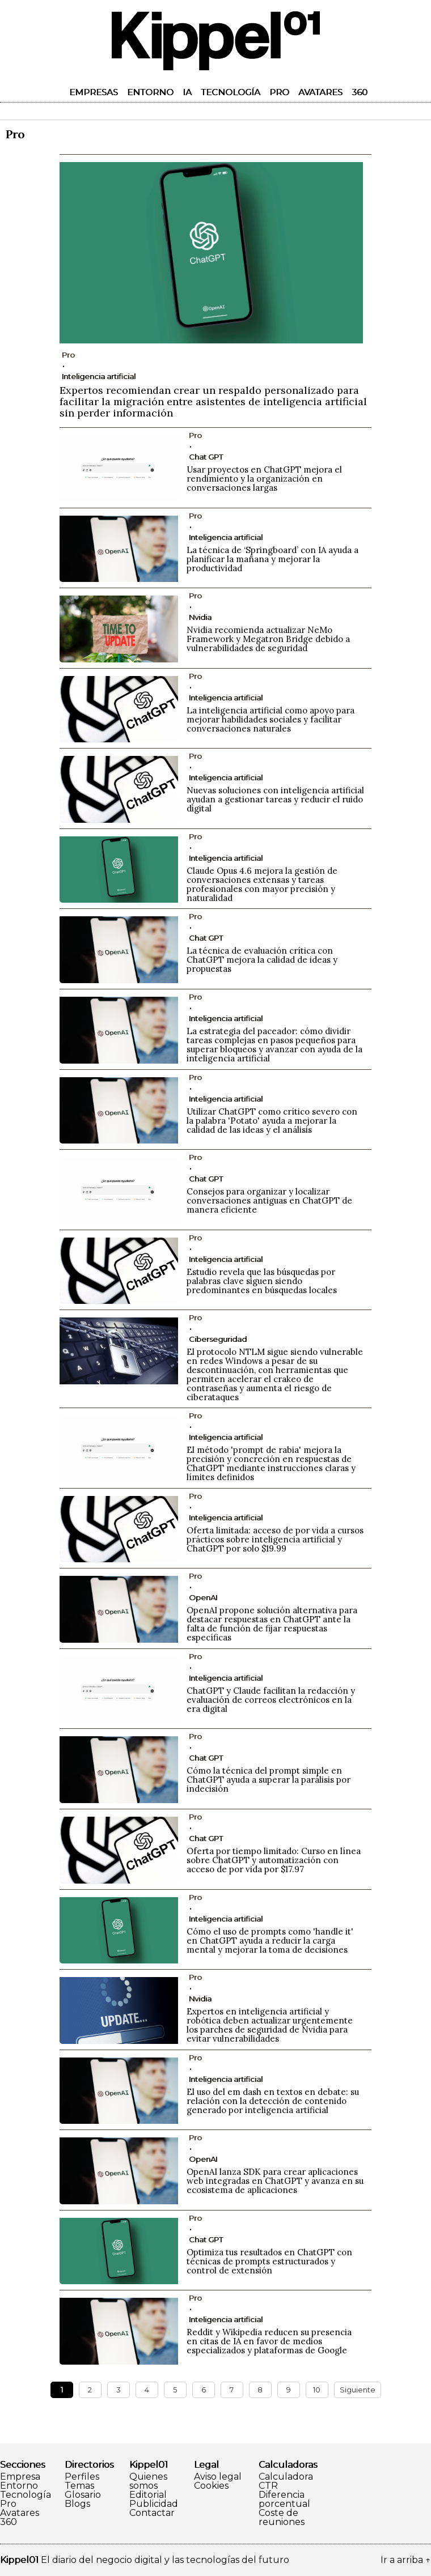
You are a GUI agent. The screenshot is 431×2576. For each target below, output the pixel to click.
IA (187, 92)
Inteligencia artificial (99, 376)
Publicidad (153, 2504)
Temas (79, 2485)
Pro (279, 92)
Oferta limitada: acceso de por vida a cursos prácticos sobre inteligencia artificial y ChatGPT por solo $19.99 (275, 1539)
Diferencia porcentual (284, 2499)
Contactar (152, 2513)
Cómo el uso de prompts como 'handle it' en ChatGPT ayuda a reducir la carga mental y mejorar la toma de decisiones (270, 1940)
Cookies (211, 2485)
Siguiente (357, 2389)
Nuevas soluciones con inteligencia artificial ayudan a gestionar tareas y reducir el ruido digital (275, 799)
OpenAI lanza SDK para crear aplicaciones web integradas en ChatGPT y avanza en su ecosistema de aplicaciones (275, 2180)
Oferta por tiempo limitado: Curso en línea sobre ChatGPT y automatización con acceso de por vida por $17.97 (274, 1860)
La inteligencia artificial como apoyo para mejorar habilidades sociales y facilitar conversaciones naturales (270, 719)
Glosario (83, 2495)
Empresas (93, 92)
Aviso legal (218, 2476)
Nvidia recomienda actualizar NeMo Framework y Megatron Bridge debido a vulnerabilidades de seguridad (268, 638)
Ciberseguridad (218, 1339)
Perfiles (82, 2476)
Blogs (77, 2504)
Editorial (148, 2495)
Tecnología (230, 92)
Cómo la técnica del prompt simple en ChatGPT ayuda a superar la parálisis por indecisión (268, 1779)
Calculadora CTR (286, 2481)
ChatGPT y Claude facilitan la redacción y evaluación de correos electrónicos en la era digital (271, 1699)
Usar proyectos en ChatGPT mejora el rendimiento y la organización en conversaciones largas (264, 478)
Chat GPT (206, 456)
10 (316, 2389)
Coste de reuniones (282, 2518)
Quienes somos (148, 2481)
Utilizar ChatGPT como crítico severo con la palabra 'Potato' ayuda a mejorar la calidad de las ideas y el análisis (272, 1120)
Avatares (320, 92)
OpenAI (203, 1597)
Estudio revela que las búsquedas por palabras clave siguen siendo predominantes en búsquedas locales (262, 1280)
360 (359, 92)
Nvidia (200, 617)
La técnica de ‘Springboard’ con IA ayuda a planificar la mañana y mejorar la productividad (272, 559)
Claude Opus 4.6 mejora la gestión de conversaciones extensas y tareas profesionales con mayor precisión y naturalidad (262, 884)
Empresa (20, 2476)
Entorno (150, 92)
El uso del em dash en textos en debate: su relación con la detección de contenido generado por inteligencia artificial (273, 2100)
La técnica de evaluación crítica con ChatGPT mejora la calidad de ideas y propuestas (262, 959)
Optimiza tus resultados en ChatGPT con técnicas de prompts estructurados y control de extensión (269, 2261)
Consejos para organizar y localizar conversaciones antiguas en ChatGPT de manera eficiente (269, 1200)
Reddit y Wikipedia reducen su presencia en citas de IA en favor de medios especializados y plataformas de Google (269, 2341)
